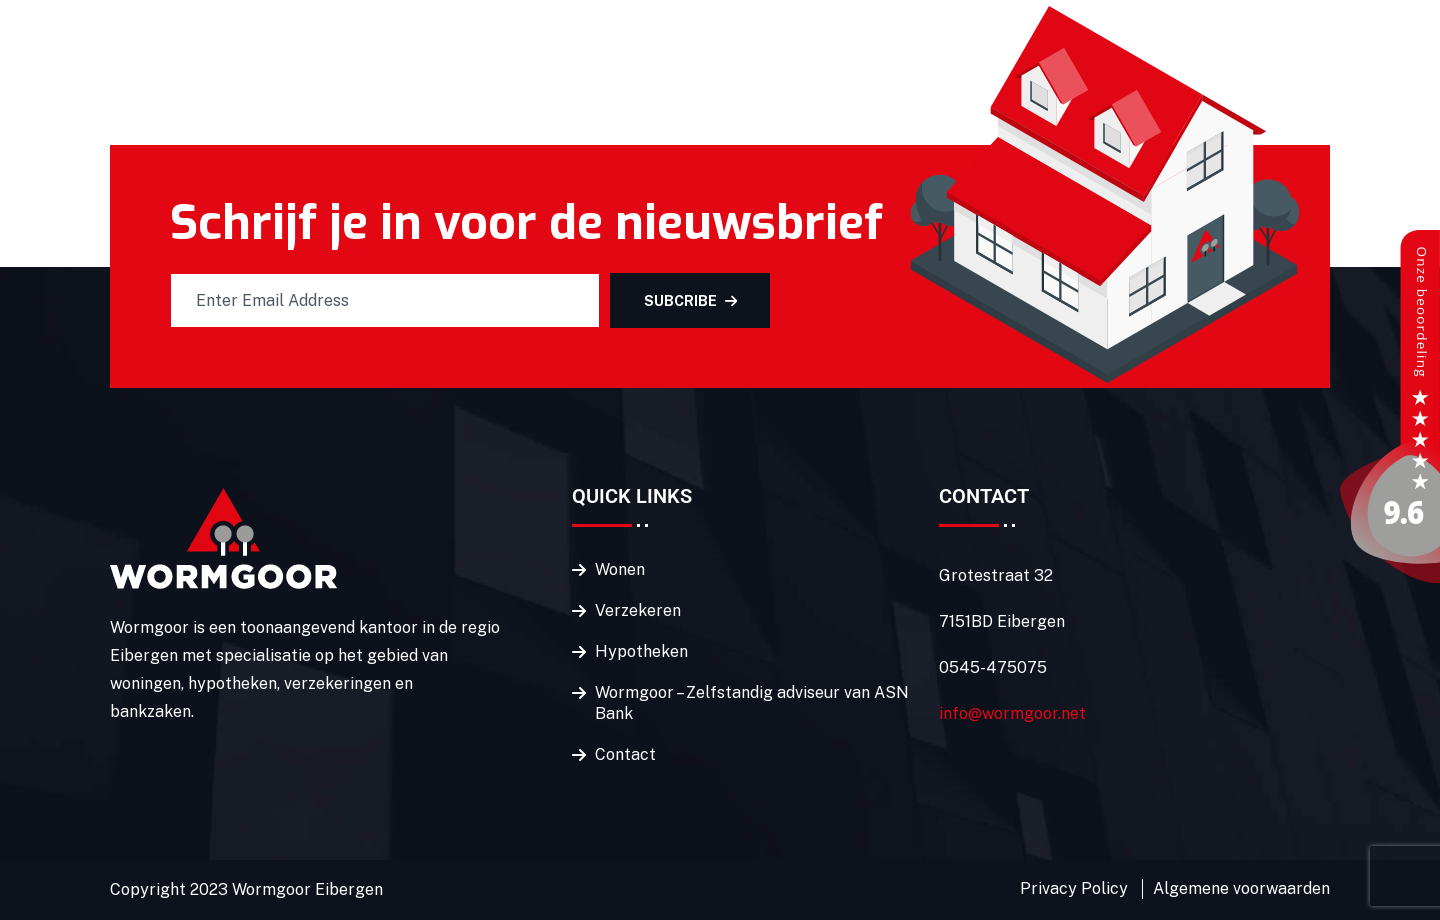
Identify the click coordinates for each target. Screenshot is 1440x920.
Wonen (620, 569)
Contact (625, 754)
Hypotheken (641, 651)
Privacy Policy (1074, 888)
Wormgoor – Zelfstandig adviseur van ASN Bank (752, 703)
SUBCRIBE (690, 301)
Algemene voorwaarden (1241, 888)
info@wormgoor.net (1012, 713)
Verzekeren (638, 610)
